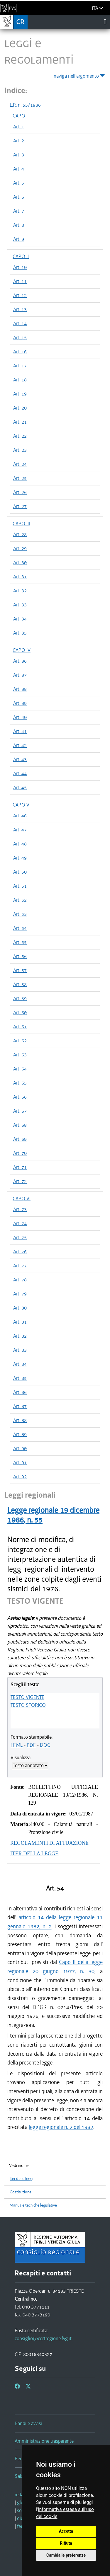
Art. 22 (20, 436)
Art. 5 (18, 183)
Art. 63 (20, 1054)
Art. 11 (20, 281)
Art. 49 (20, 858)
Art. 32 (20, 590)
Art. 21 (20, 422)
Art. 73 (20, 1209)
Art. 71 (20, 1167)
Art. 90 (20, 1448)
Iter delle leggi (21, 2178)
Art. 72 (20, 1181)
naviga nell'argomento (80, 75)
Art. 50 (20, 872)
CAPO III (21, 523)
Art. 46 (20, 815)
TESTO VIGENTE (27, 1697)
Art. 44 (20, 773)
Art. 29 (20, 548)
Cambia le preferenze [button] (66, 2555)
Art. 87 (20, 1406)
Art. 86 (20, 1392)
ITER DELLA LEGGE (34, 1853)
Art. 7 (18, 211)
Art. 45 (20, 787)
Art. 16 (20, 351)
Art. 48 (20, 844)
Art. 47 (20, 829)
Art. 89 (20, 1434)
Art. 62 (20, 1040)
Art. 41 (20, 731)
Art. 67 (20, 1111)
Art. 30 (20, 562)
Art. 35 (20, 633)
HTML (17, 1745)
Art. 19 (20, 394)
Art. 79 (20, 1293)
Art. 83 (20, 1350)
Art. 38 (20, 689)
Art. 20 (20, 408)
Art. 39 (20, 703)
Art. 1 (18, 126)
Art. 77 (20, 1265)
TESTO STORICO (28, 1705)
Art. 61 (20, 1026)
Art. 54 (20, 928)
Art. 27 (20, 506)
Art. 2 (18, 140)
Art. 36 (20, 661)
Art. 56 (20, 956)
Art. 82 (20, 1336)
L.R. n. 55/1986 (25, 105)
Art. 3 (18, 154)
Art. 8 (18, 225)
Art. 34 (20, 619)
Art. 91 (20, 1462)
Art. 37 (20, 675)
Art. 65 (20, 1083)
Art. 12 (20, 295)
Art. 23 (20, 450)
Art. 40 (20, 717)
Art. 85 (20, 1378)
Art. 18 (20, 379)
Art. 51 (20, 886)
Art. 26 (20, 492)
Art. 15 (20, 337)
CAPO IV (22, 650)
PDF (31, 1745)
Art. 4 (18, 169)
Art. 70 (20, 1153)
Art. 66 (20, 1097)
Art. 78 (20, 1279)
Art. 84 (20, 1364)
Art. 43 (20, 759)
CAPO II (21, 256)
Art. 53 (20, 914)
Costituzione (20, 2192)
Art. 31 (20, 576)
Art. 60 (20, 1012)
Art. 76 (20, 1251)
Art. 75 (20, 1237)
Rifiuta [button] (66, 2543)
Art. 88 (20, 1420)
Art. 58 (20, 984)
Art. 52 (20, 900)
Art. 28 (20, 534)
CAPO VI (22, 1198)
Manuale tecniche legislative (33, 2205)
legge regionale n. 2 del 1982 (61, 2127)
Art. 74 (20, 1223)
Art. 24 (20, 464)
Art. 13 (20, 309)
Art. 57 (20, 970)
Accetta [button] (66, 2531)
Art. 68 (20, 1125)
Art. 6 (18, 197)
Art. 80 (20, 1308)
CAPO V (21, 805)
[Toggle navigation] (105, 21)
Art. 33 (20, 604)
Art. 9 (18, 239)
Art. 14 (20, 323)
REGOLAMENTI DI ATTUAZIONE (49, 1843)
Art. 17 (20, 365)
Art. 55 (20, 942)
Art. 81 (20, 1322)
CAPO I (20, 115)
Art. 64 (20, 1068)
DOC (45, 1745)
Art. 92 (20, 1476)
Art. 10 (20, 267)
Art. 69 (20, 1139)
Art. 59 (20, 998)
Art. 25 (20, 478)
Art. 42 (20, 745)
